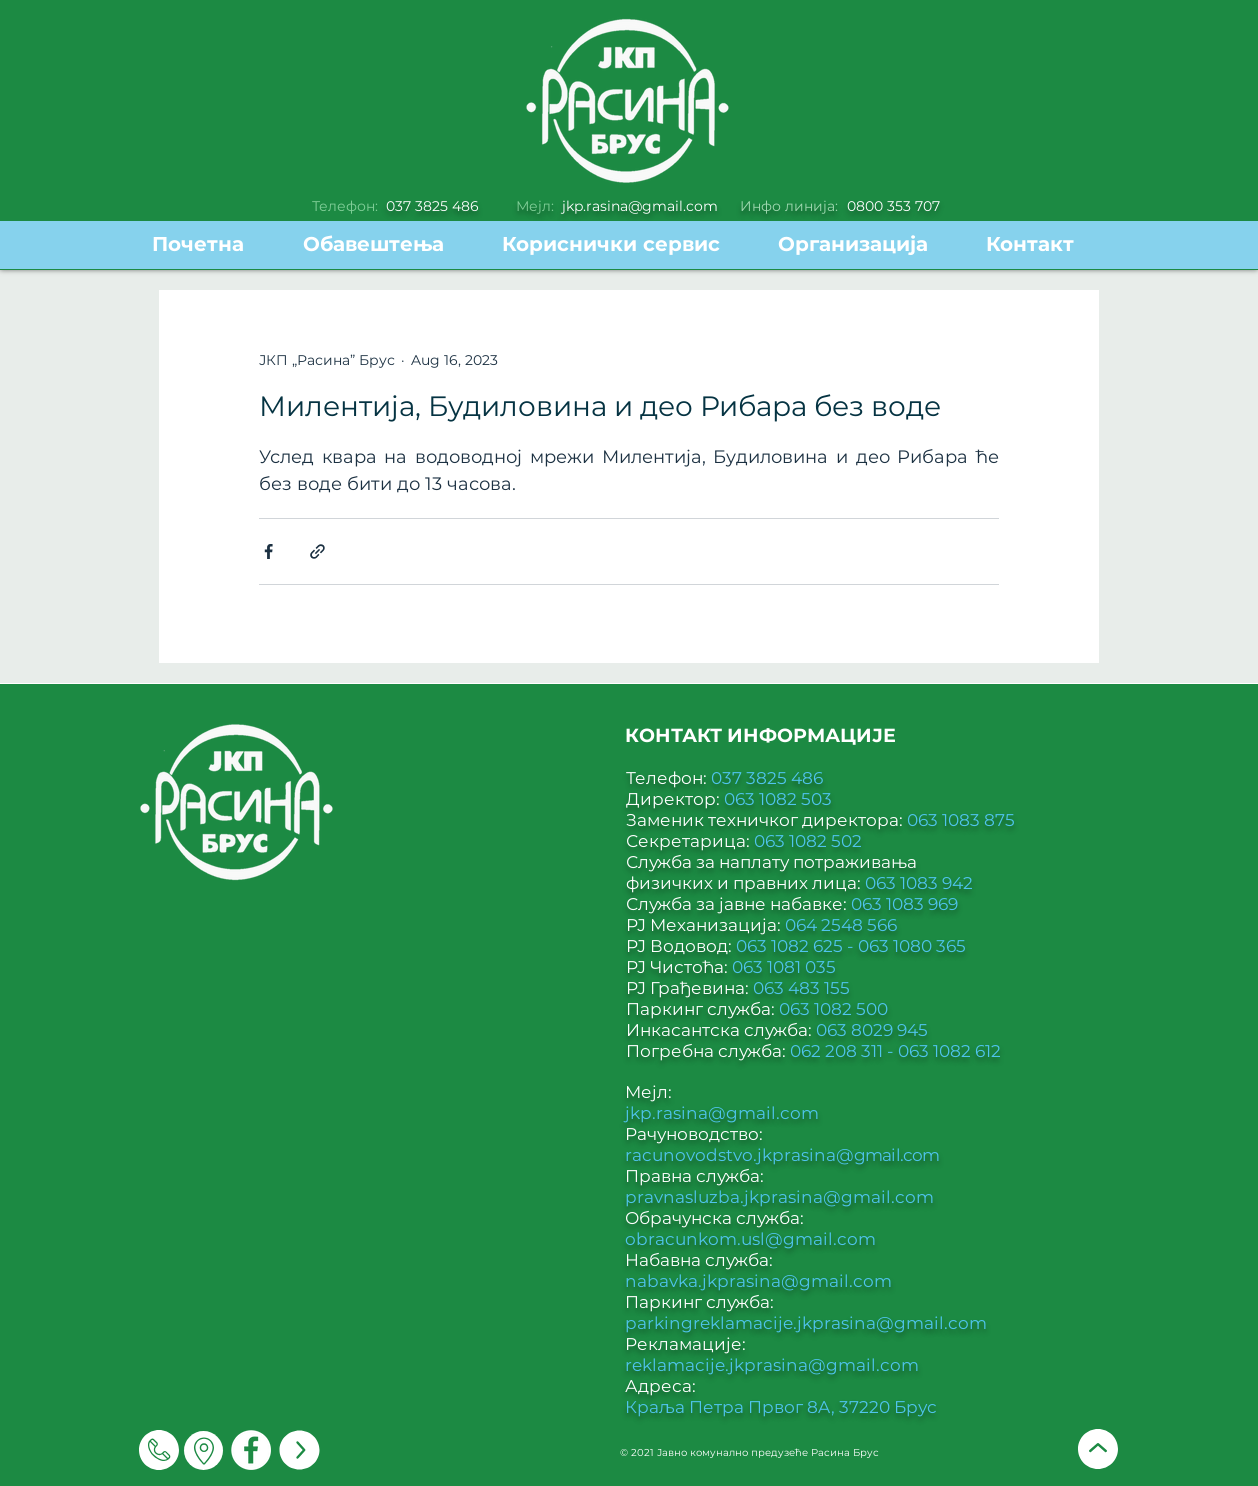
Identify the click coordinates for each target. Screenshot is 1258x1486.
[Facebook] (251, 1450)
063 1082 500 (833, 1009)
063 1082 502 (808, 841)
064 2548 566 (841, 925)
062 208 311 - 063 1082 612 (895, 1051)
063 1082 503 (778, 799)
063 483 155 (801, 988)
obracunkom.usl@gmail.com (750, 1239)
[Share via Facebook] (268, 551)
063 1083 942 (919, 883)
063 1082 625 (791, 946)
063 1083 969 (904, 904)
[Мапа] (203, 1450)
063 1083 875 (961, 820)
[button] (625, 244)
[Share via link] (317, 551)
